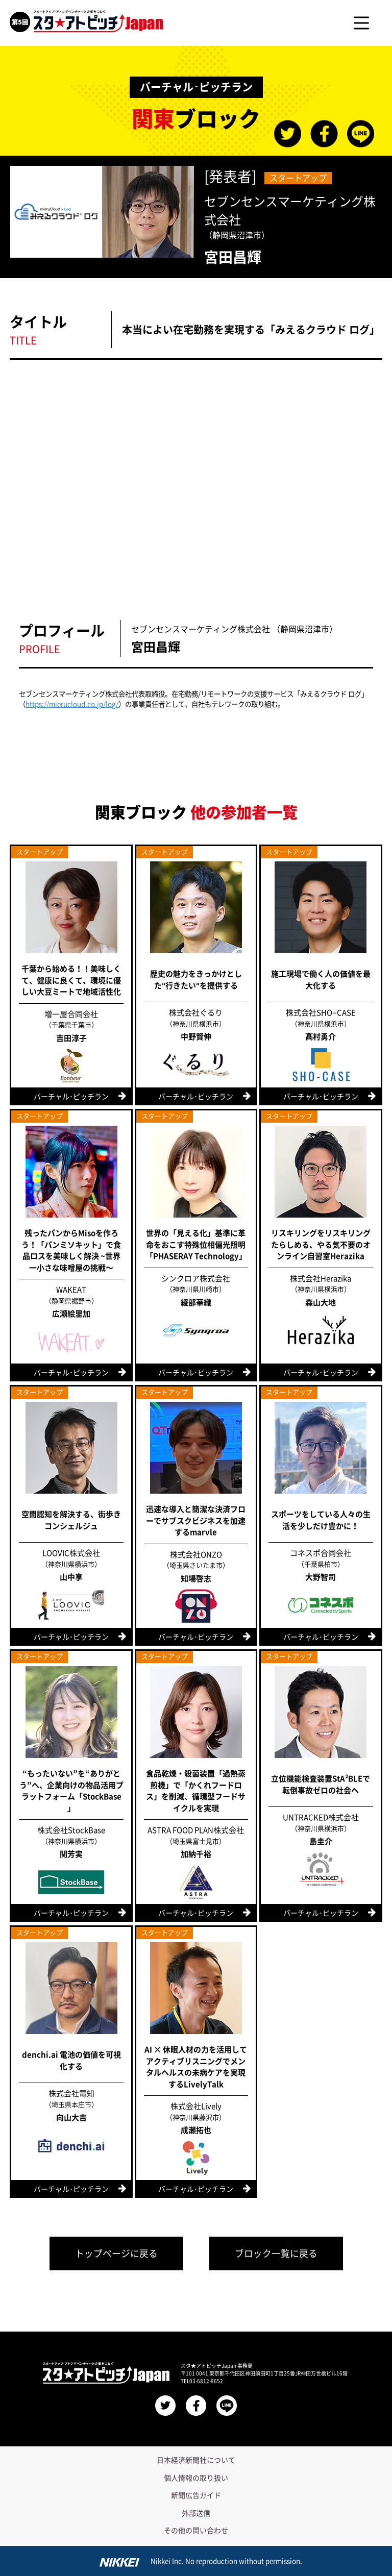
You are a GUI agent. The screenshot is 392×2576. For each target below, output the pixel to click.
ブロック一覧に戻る (281, 2250)
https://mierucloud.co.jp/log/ (72, 704)
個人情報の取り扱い (196, 2475)
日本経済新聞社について (196, 2457)
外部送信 (196, 2510)
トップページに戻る (112, 2250)
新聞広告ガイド (196, 2492)
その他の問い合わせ (196, 2528)
